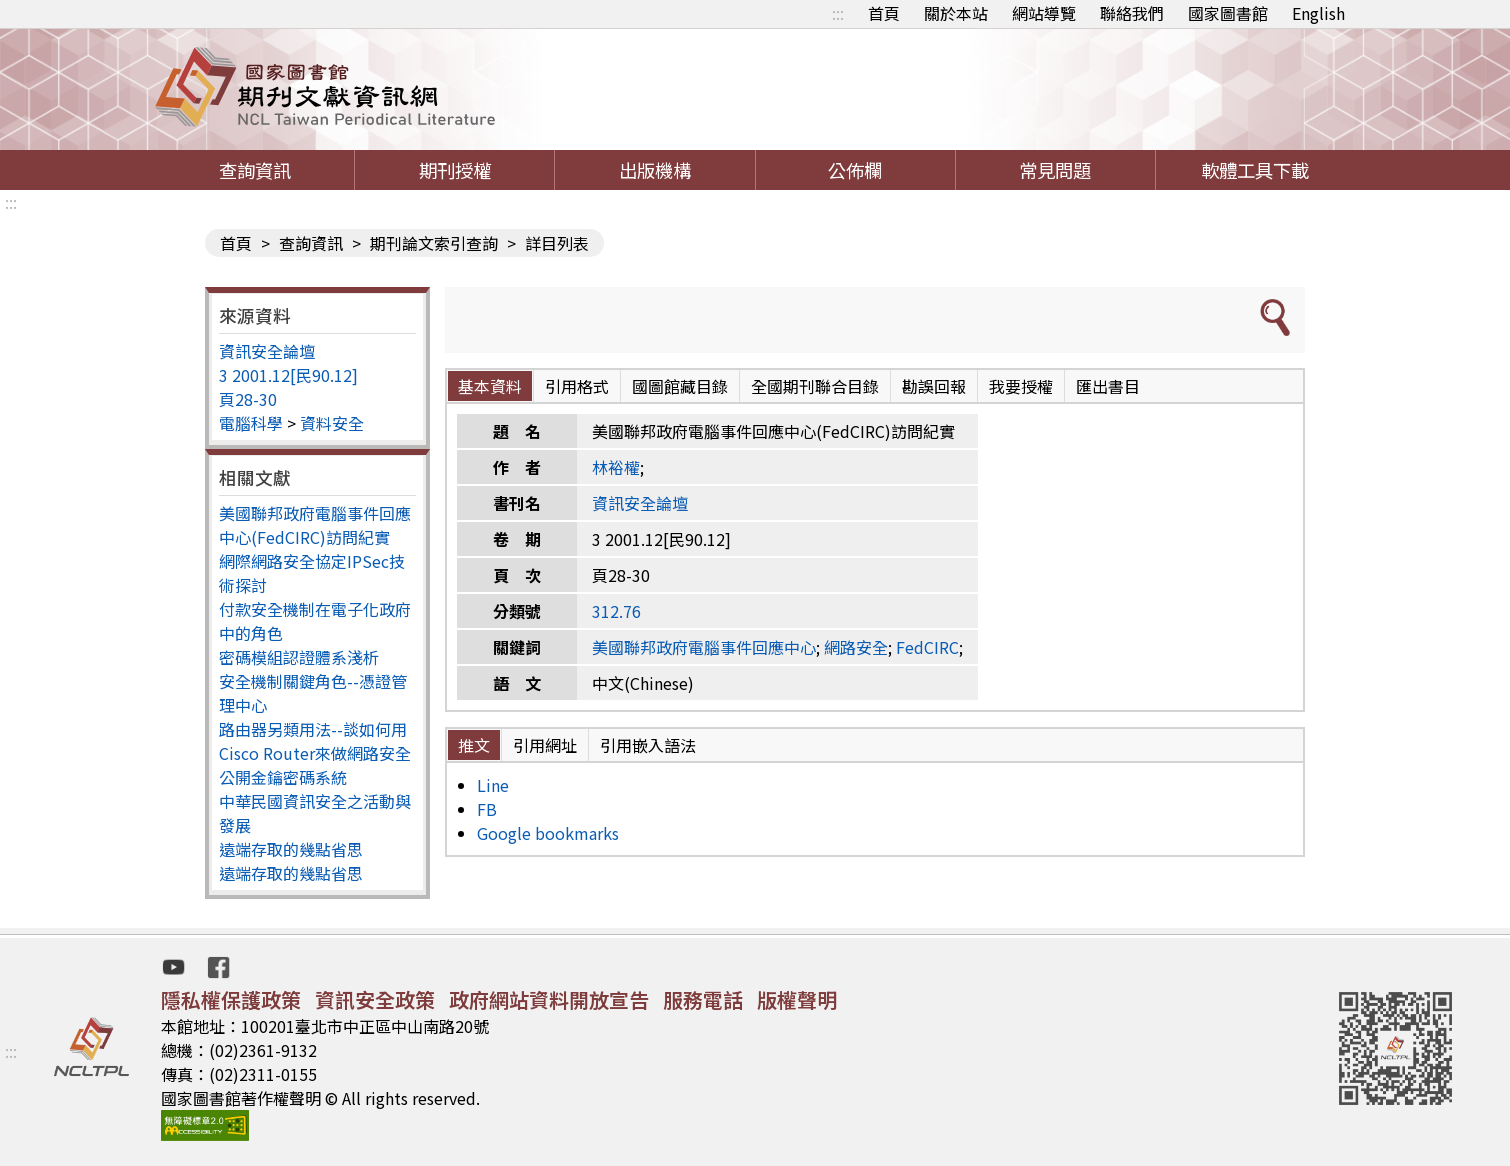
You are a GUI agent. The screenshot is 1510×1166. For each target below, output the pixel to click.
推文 (474, 745)
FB (487, 809)
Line (493, 785)
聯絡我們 (1132, 13)
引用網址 (545, 745)
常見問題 (1055, 170)
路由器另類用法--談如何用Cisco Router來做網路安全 (315, 741)
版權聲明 (797, 999)
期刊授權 (455, 170)
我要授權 (1021, 386)
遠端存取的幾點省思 (291, 849)
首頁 (884, 13)
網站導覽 (1044, 13)
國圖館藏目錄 (680, 386)
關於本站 (956, 13)
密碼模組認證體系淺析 (299, 657)
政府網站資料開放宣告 (549, 999)
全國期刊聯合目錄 (815, 386)
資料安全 (332, 423)
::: (838, 13)
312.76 (616, 611)
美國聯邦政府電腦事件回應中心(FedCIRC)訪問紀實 (315, 525)
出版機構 (655, 170)
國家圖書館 (1228, 13)
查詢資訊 (255, 170)
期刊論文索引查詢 (434, 243)
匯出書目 (1108, 386)
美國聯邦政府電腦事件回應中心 (704, 647)
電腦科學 (251, 423)
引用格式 (577, 386)
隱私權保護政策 (231, 999)
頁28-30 (248, 399)
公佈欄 (855, 170)
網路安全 (856, 647)
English (1318, 13)
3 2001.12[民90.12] (288, 375)
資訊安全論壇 (267, 351)
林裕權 (616, 467)
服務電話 (703, 999)
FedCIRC (927, 647)
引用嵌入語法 (648, 745)
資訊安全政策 (375, 999)
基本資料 (490, 386)
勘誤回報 (934, 386)
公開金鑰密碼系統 (283, 777)
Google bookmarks (548, 833)
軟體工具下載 (1255, 170)
